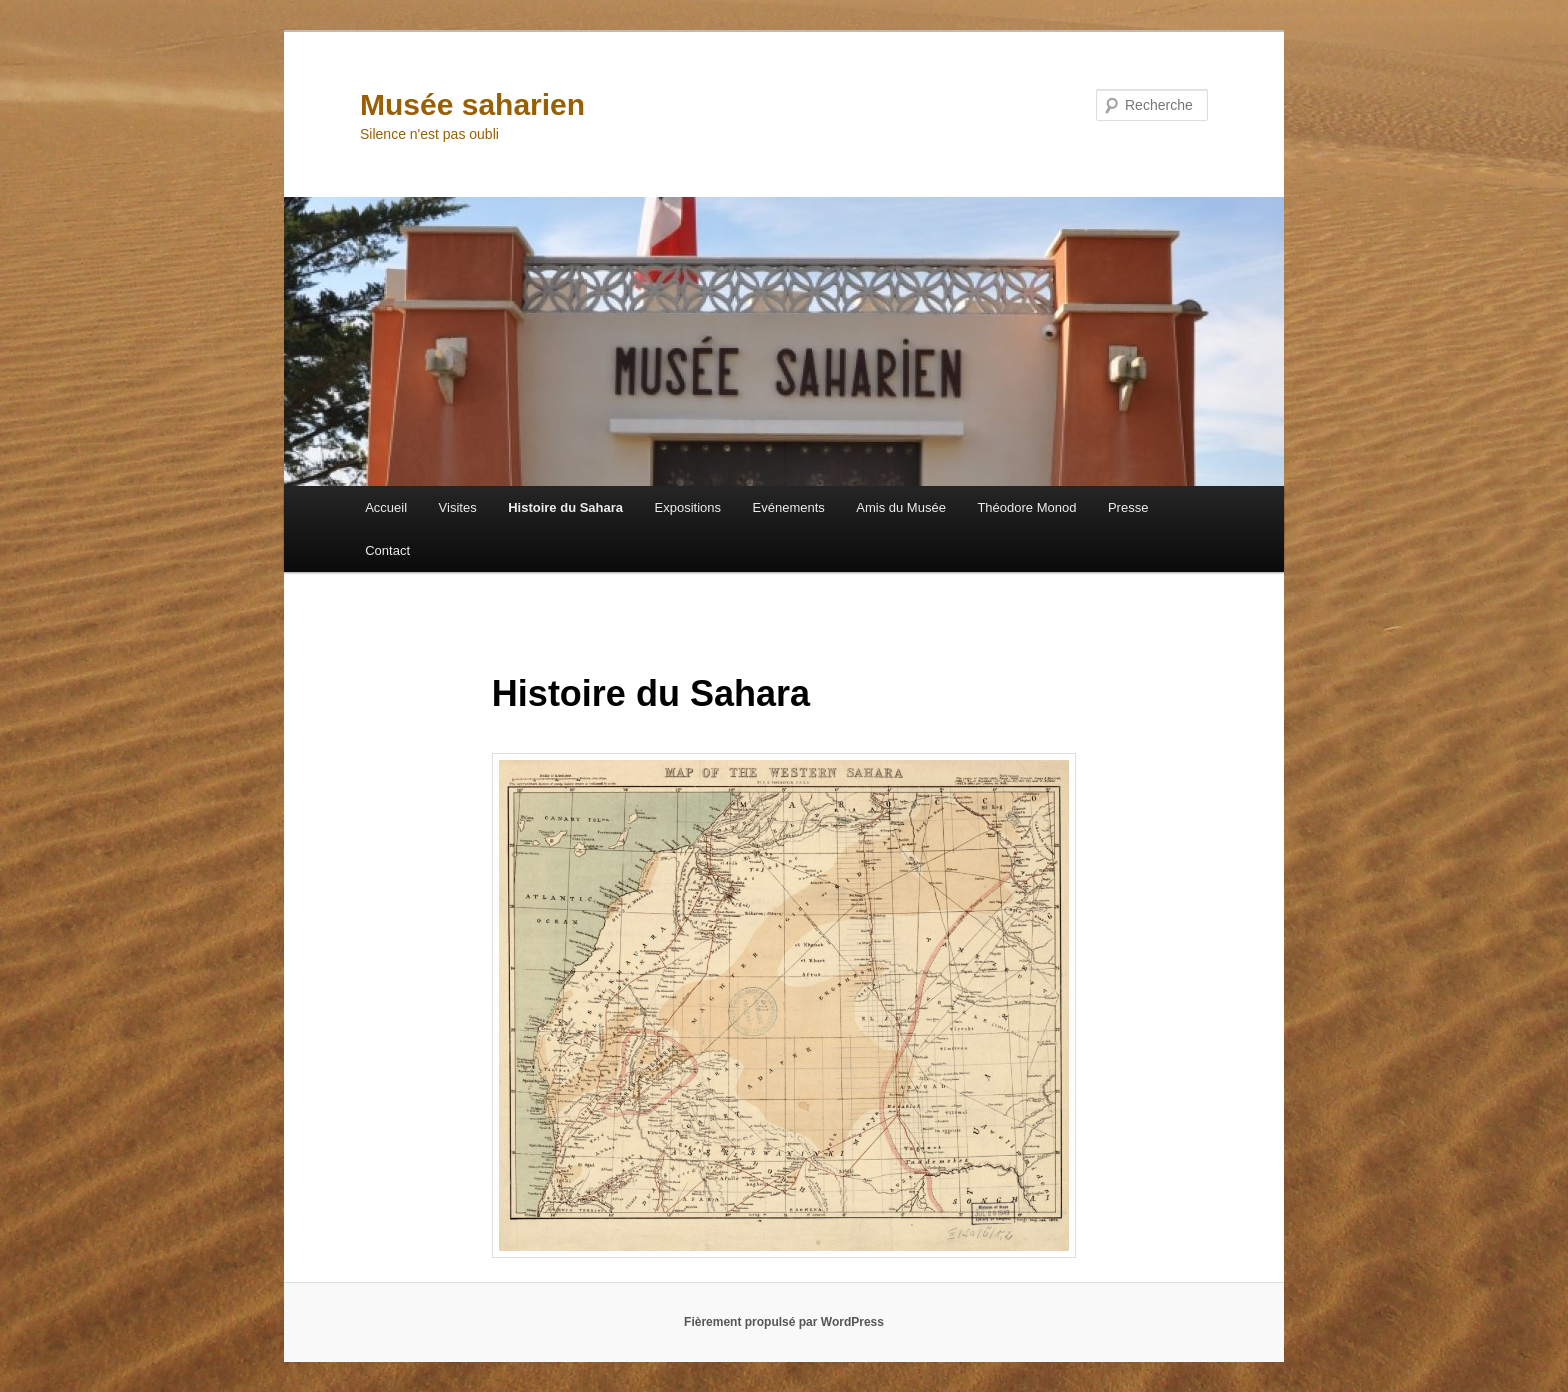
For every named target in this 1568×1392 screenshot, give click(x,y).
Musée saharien (472, 104)
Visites (458, 507)
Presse (1128, 507)
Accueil (386, 507)
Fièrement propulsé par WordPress (784, 1322)
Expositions (688, 507)
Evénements (789, 507)
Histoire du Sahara (565, 507)
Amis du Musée (901, 507)
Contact (387, 550)
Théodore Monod (1026, 507)
